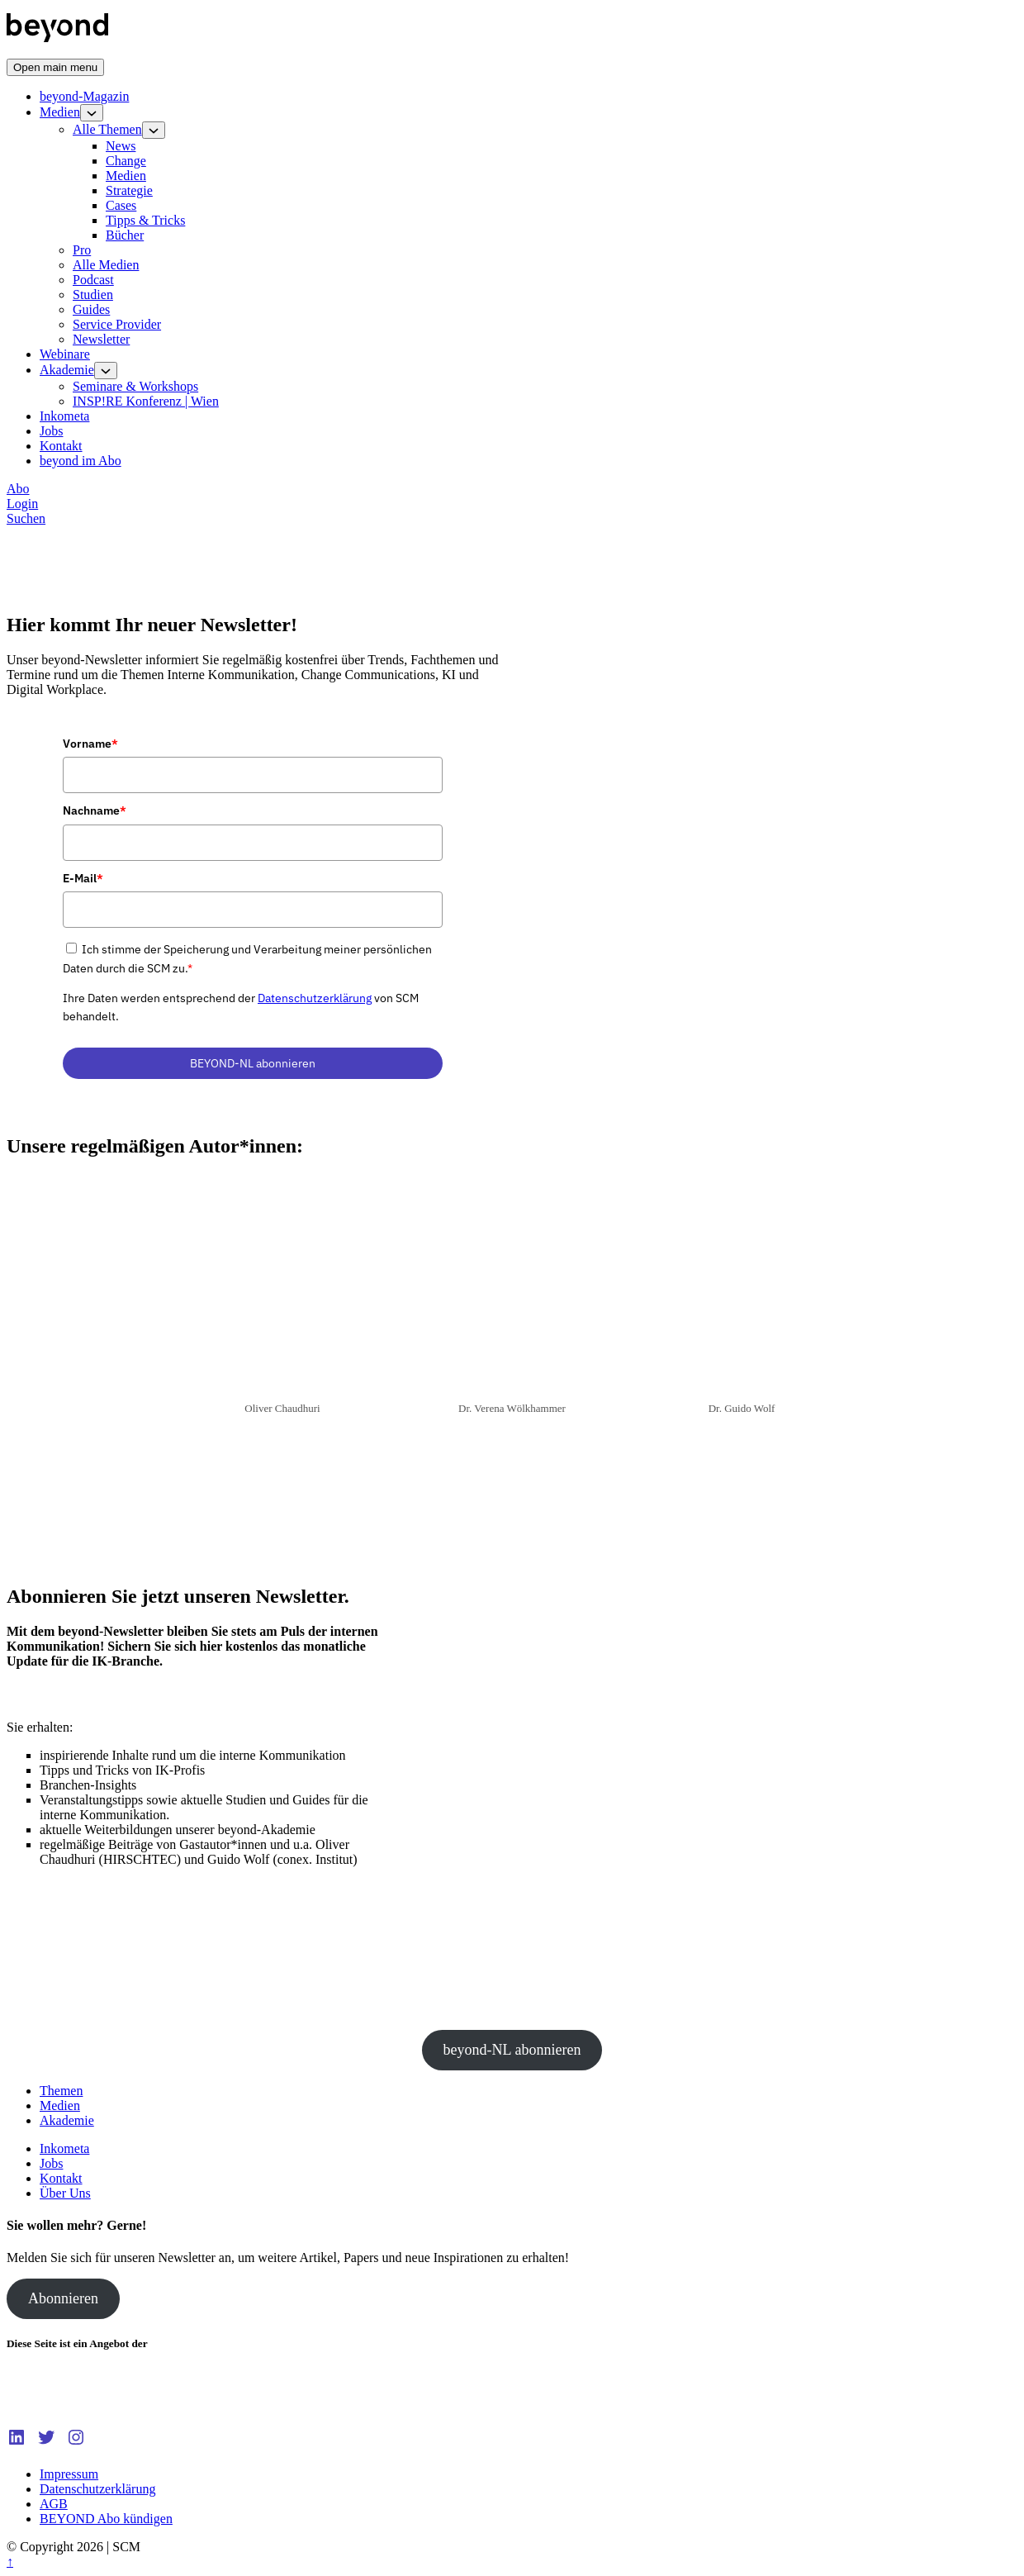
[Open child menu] (91, 112)
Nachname (94, 810)
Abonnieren (63, 2298)
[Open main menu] (55, 67)
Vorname (90, 743)
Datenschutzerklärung (315, 998)
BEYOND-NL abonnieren (252, 1063)
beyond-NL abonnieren (512, 2049)
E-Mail (83, 878)
